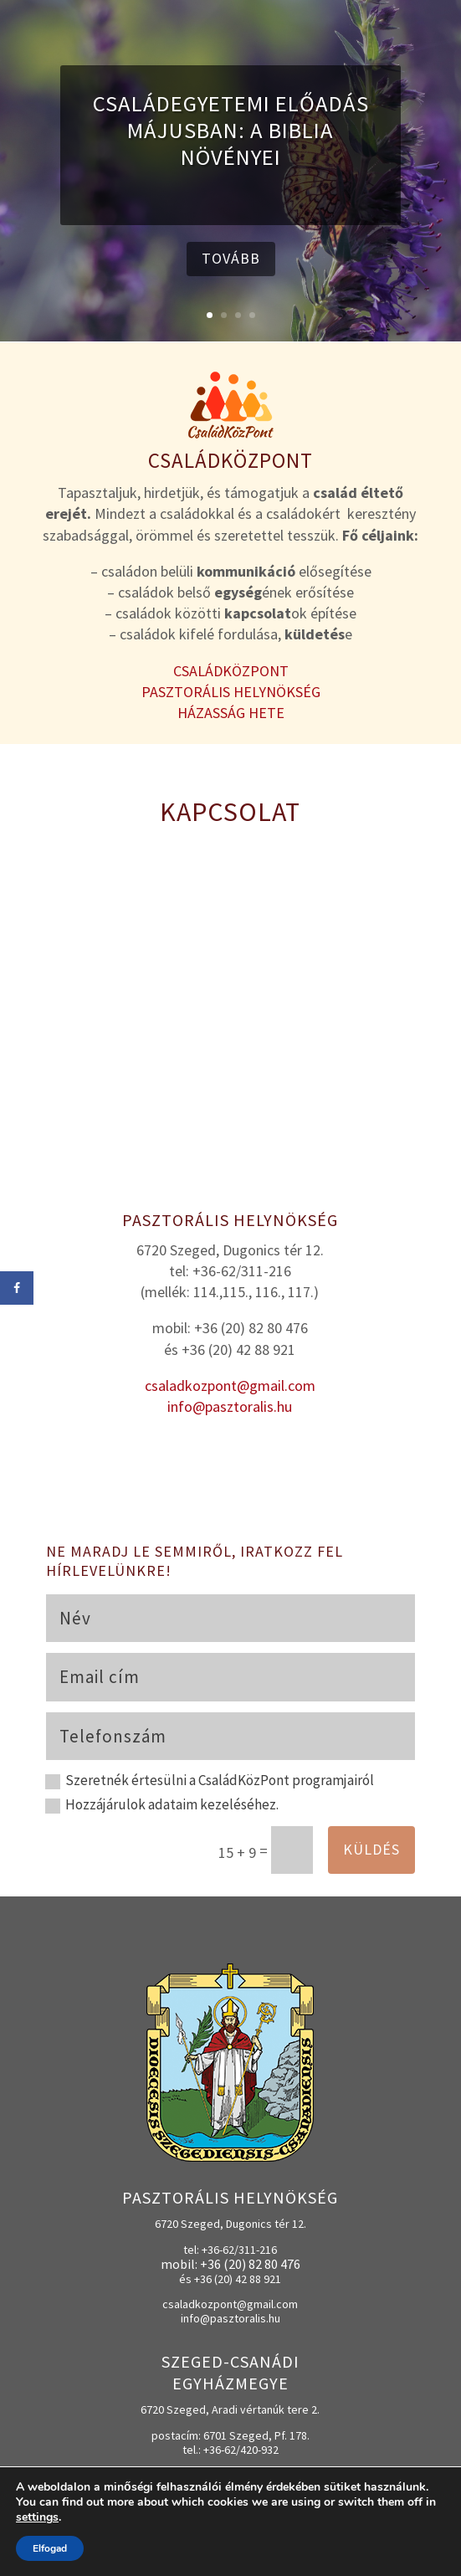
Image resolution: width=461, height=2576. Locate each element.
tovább (231, 258)
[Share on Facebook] (16, 1288)
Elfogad (50, 2548)
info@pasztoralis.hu (229, 1406)
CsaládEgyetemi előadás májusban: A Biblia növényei (231, 130)
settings (37, 2517)
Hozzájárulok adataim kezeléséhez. (162, 1805)
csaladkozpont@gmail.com (230, 1385)
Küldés (371, 1849)
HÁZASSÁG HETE (230, 712)
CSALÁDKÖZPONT (231, 670)
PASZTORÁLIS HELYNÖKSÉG (230, 691)
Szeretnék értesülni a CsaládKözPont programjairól (209, 1780)
